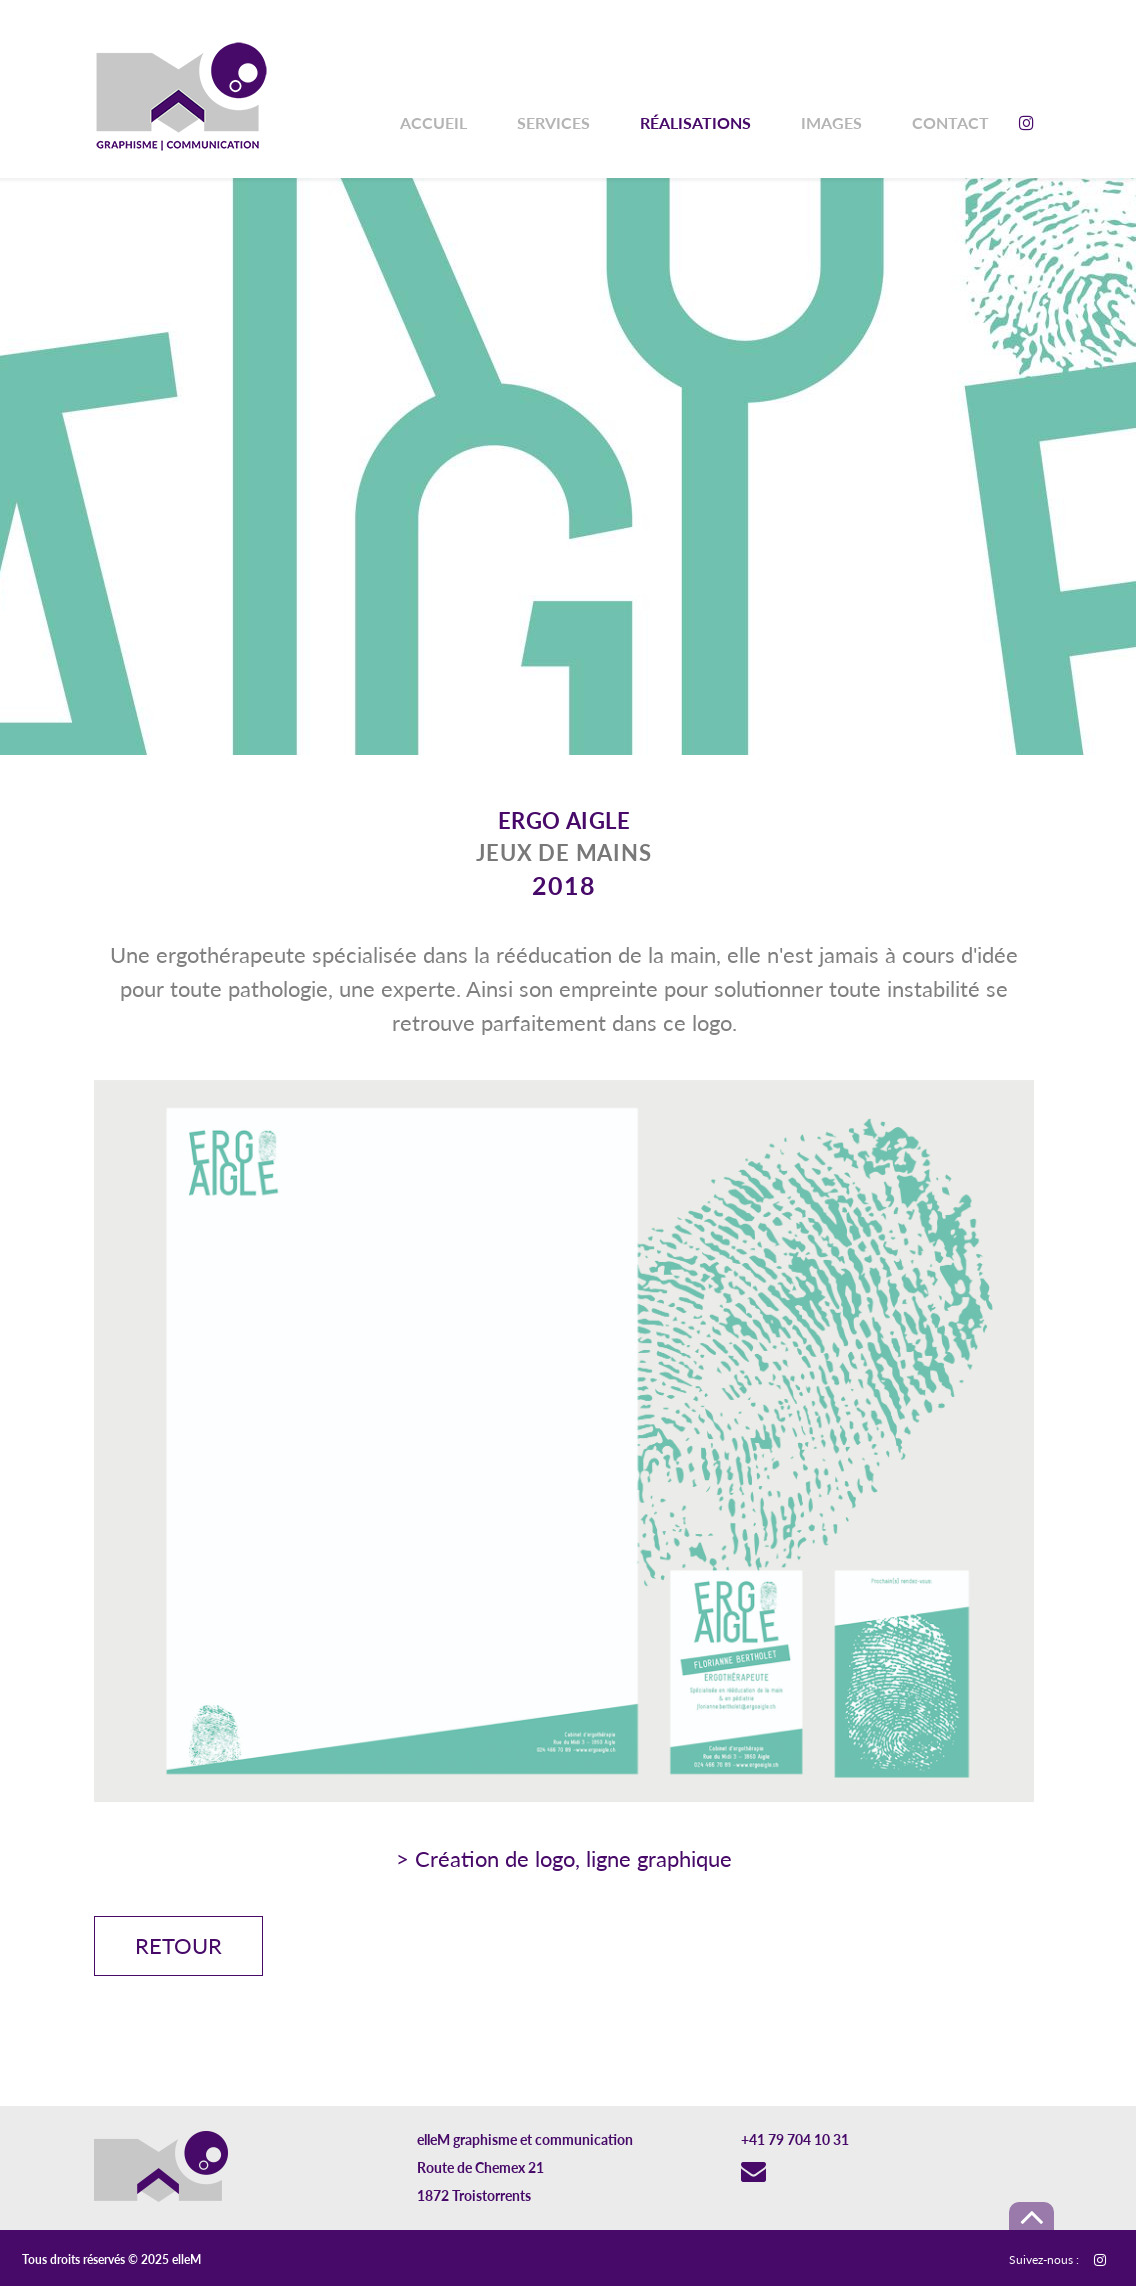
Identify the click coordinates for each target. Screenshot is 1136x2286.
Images (831, 122)
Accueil (433, 122)
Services (553, 122)
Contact (950, 122)
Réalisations (695, 122)
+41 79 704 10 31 (795, 2139)
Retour (178, 1945)
